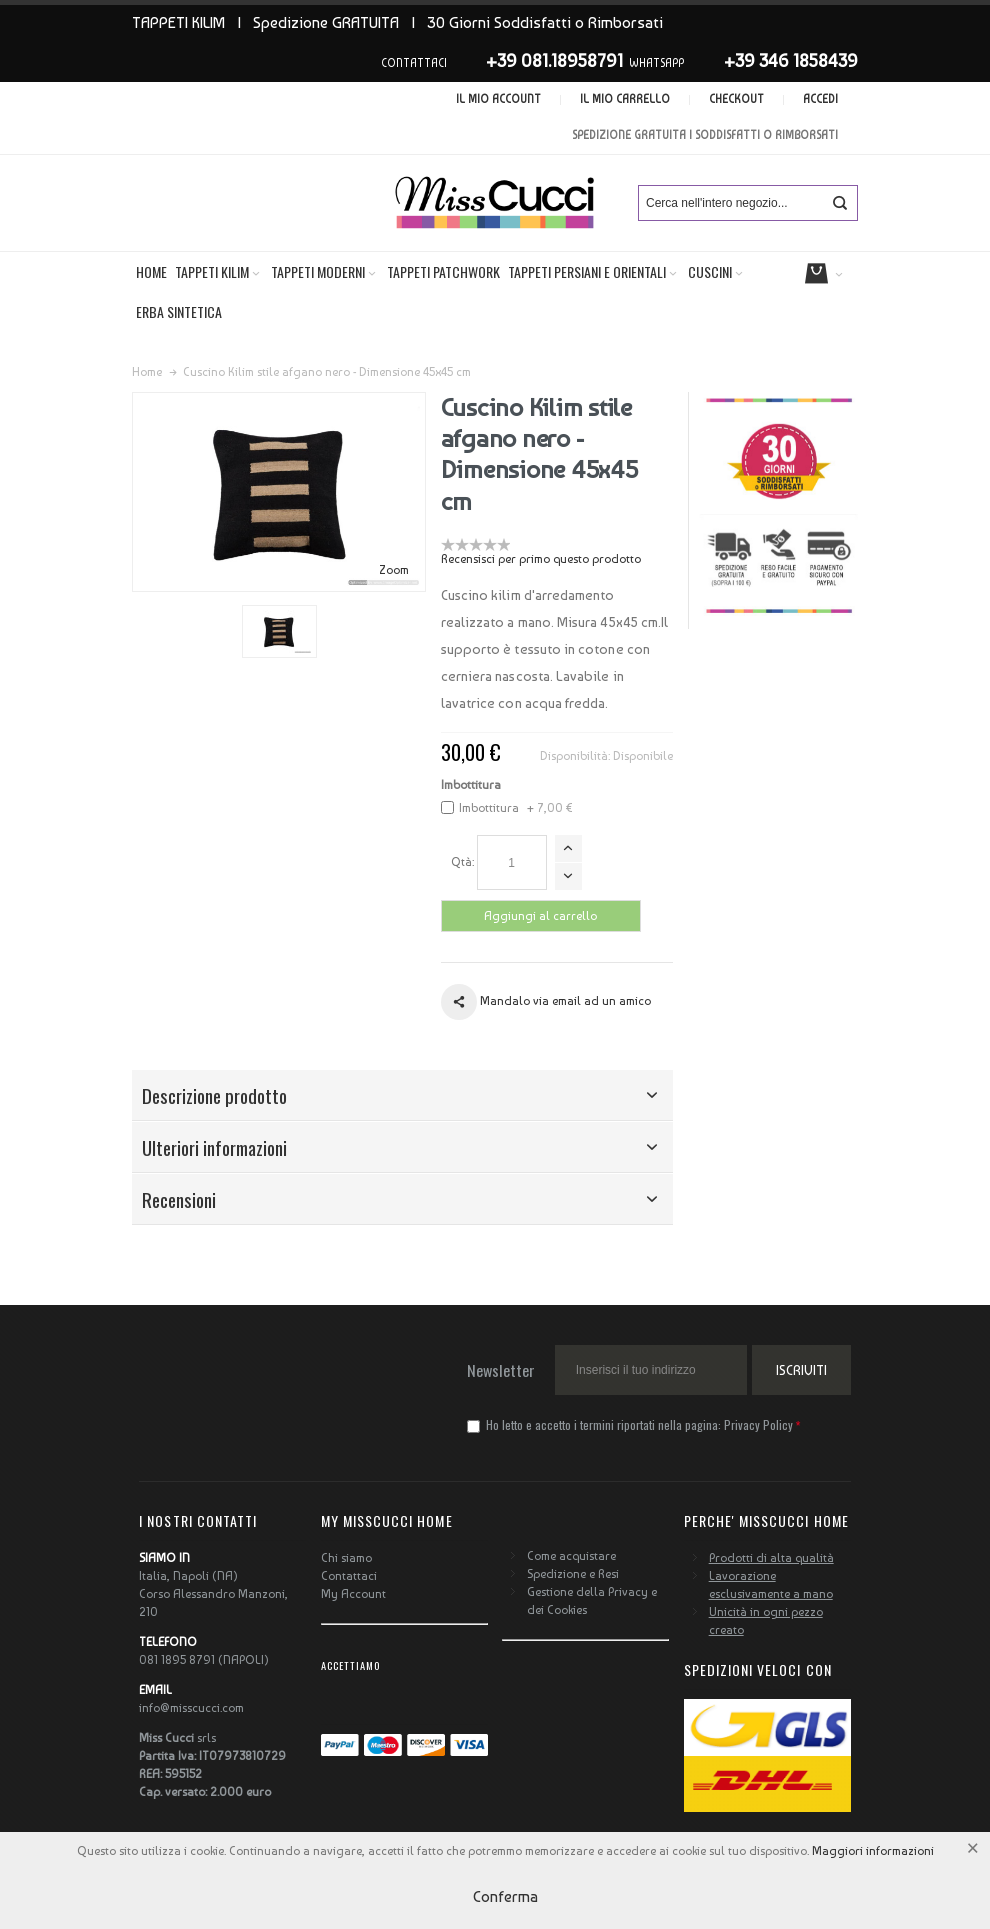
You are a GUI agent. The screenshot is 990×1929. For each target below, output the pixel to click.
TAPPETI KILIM (178, 22)
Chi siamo (346, 1558)
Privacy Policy (758, 1424)
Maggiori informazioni (873, 1851)
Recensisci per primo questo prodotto (541, 559)
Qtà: (462, 862)
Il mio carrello (625, 99)
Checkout (736, 99)
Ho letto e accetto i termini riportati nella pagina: (631, 1424)
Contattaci (349, 1576)
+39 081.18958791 (554, 60)
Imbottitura (471, 785)
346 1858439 (808, 60)
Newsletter (501, 1370)
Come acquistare (571, 1556)
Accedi (820, 99)
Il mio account (498, 99)
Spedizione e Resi (573, 1574)
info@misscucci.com (191, 1708)
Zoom (394, 570)
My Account (353, 1594)
